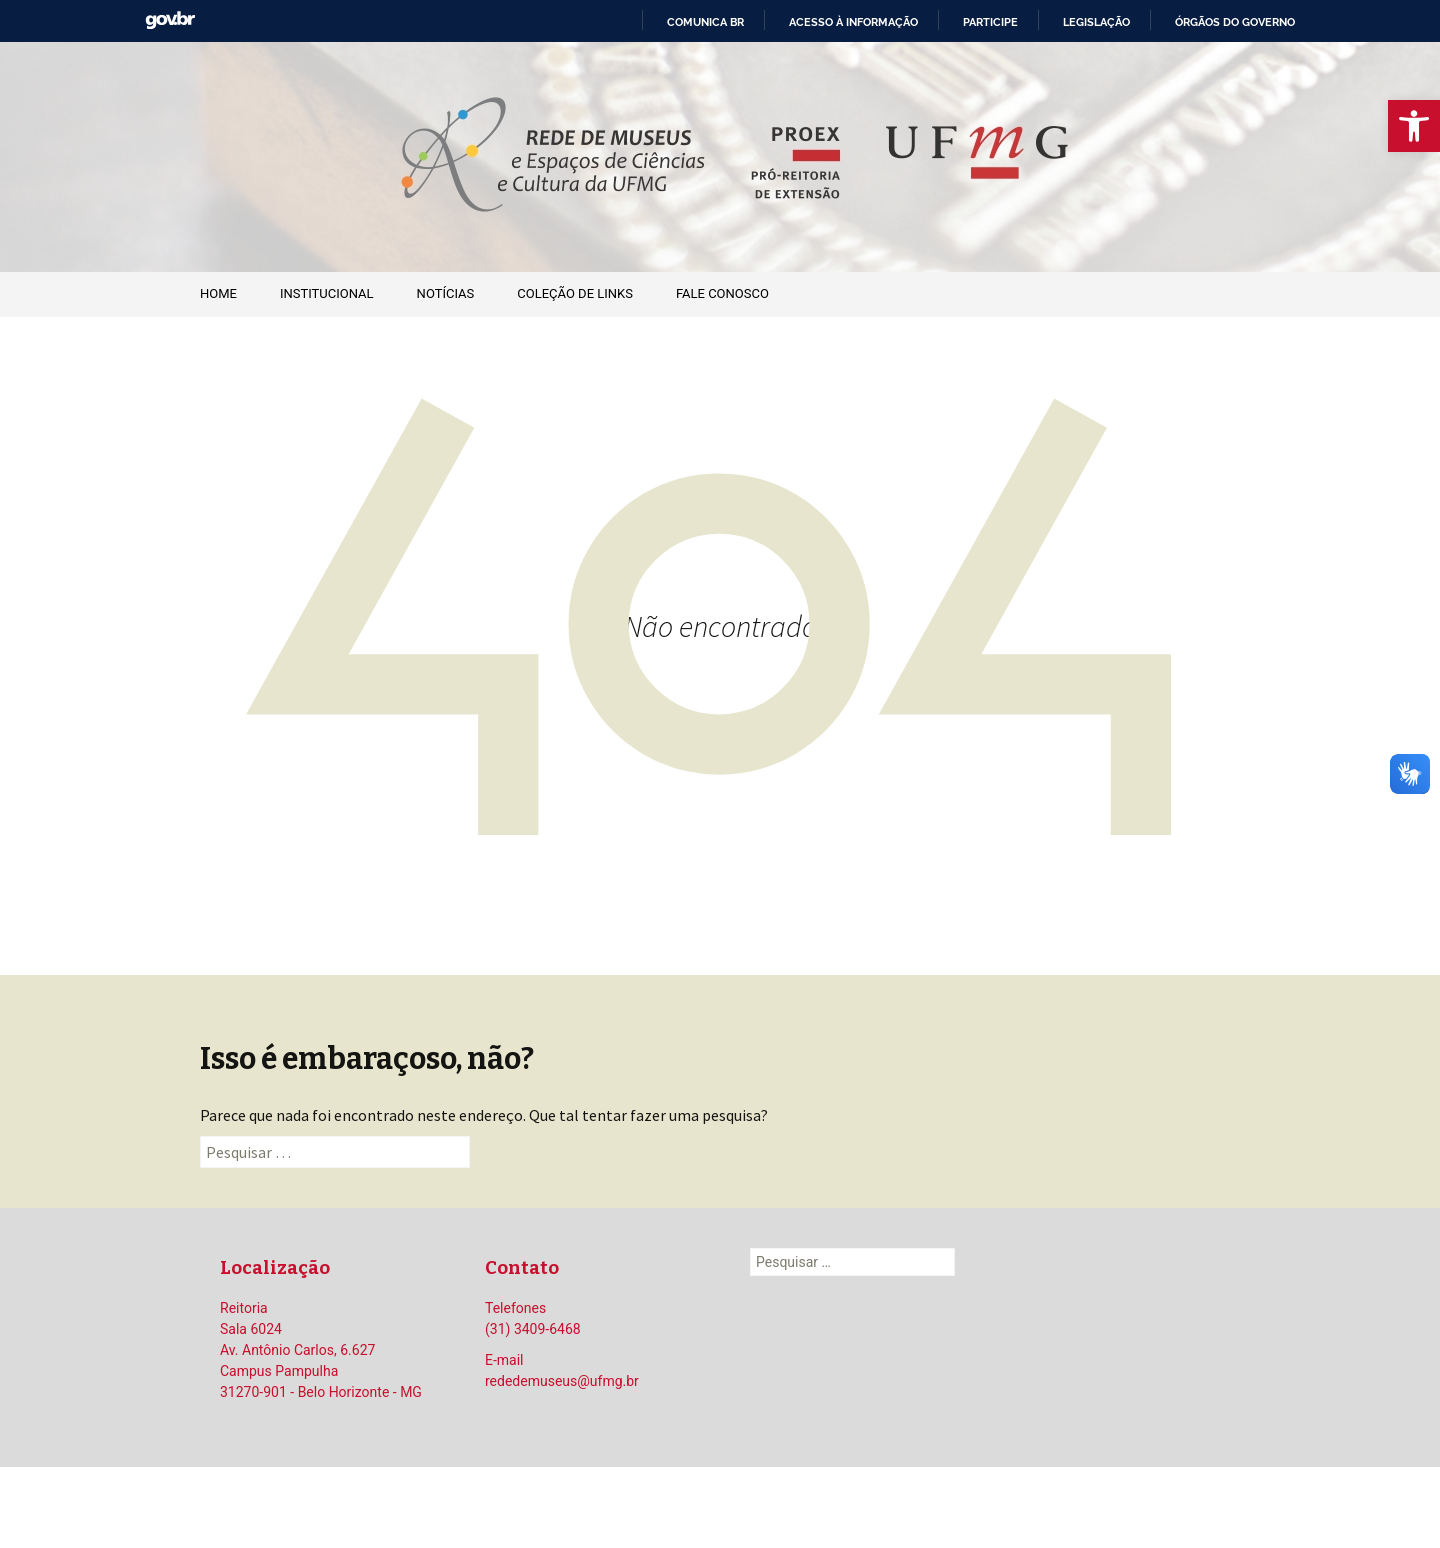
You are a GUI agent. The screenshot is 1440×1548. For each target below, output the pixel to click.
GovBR (170, 20)
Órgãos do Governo (1235, 22)
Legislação (1096, 22)
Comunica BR (705, 22)
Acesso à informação (853, 22)
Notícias (446, 293)
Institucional (327, 293)
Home (218, 293)
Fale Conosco (722, 293)
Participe (990, 22)
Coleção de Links (575, 293)
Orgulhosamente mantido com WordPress (720, 1507)
